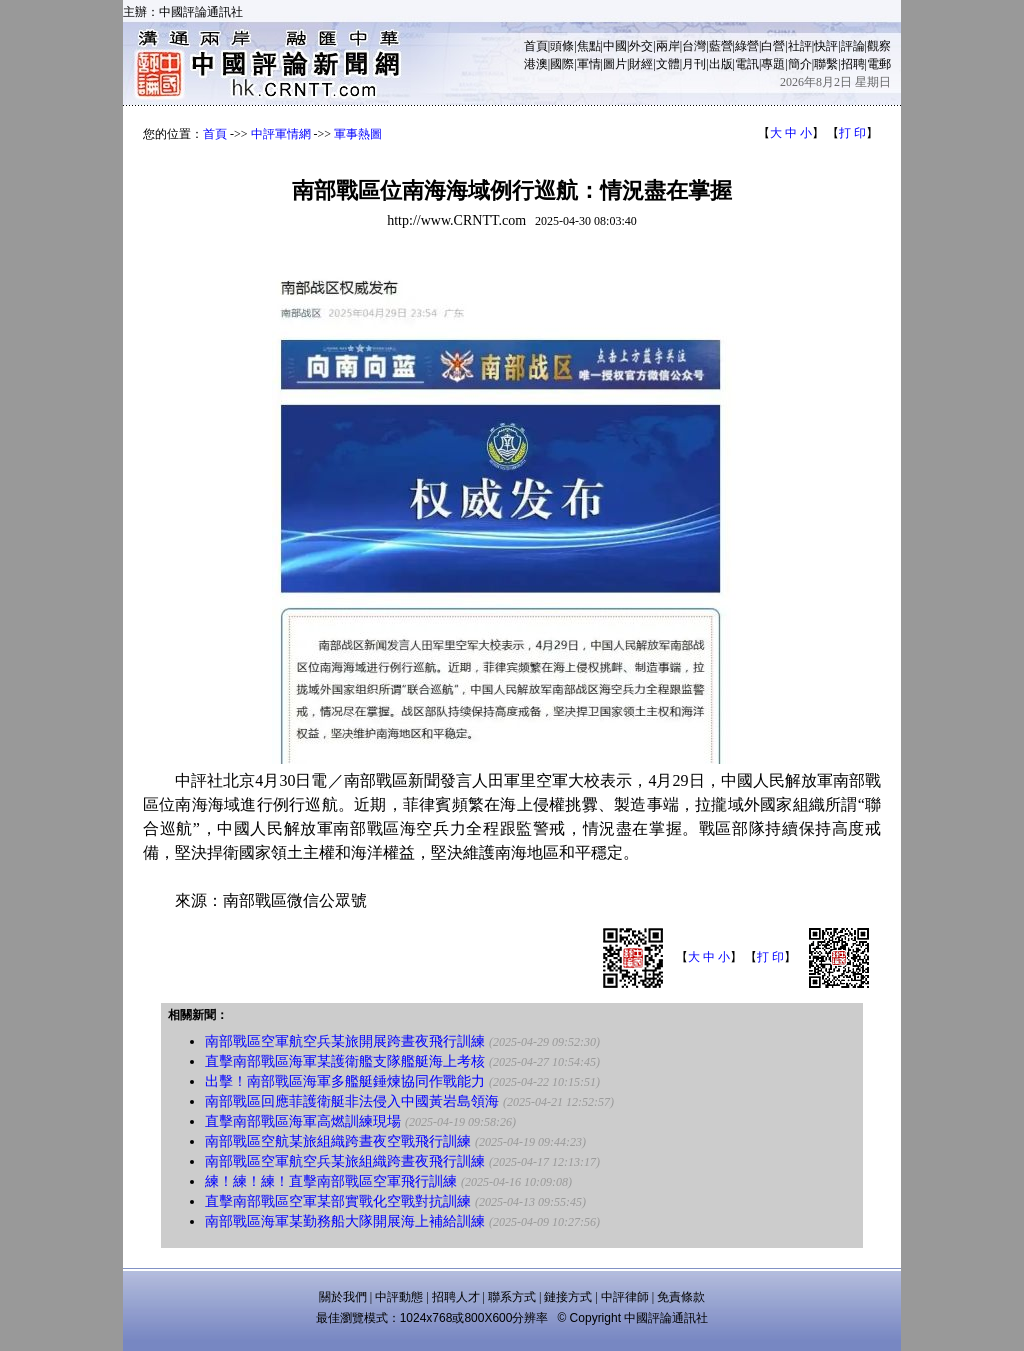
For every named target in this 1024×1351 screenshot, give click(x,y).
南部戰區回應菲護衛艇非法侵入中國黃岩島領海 (352, 1101)
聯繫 (826, 64)
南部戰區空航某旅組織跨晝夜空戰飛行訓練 (338, 1141)
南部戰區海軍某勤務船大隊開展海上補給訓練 (345, 1221)
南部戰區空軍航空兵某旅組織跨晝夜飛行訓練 (345, 1161)
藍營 (721, 46)
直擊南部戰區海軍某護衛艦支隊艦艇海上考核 (345, 1061)
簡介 (800, 64)
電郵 (879, 64)
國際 (562, 64)
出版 (721, 64)
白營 (773, 46)
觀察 (879, 46)
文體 (668, 64)
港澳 (536, 64)
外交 (641, 46)
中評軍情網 (281, 134)
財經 (641, 64)
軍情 (589, 64)
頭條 (562, 46)
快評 (826, 46)
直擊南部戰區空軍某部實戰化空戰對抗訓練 (338, 1201)
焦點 (589, 46)
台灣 (694, 46)
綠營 (747, 46)
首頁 (536, 46)
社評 (800, 46)
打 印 (852, 133)
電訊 (747, 64)
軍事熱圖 (358, 134)
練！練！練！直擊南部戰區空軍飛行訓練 (331, 1181)
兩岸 (668, 46)
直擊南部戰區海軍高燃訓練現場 (303, 1121)
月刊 (694, 64)
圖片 (615, 64)
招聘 (853, 64)
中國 (615, 46)
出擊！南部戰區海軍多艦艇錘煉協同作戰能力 (345, 1081)
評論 (853, 46)
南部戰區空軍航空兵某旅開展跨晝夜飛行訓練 (345, 1041)
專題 (773, 64)
